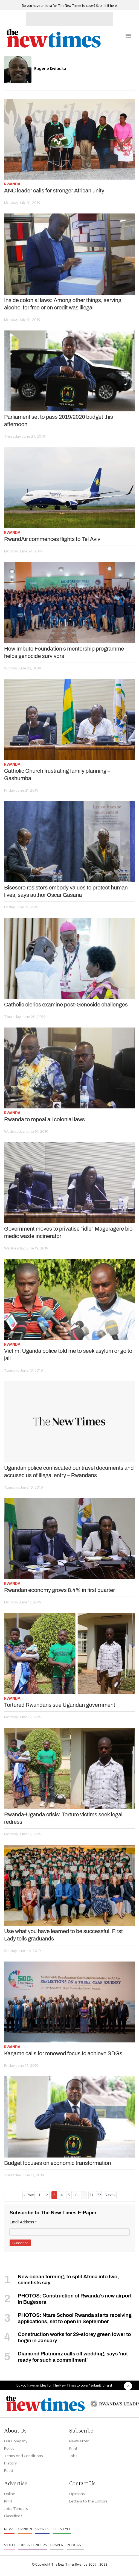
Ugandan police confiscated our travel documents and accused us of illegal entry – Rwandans (69, 1471)
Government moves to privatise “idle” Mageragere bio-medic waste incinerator (69, 1232)
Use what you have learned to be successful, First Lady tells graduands (63, 1935)
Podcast (75, 2545)
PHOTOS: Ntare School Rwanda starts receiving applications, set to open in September (75, 2318)
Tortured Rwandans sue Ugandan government (59, 1705)
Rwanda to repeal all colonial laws (44, 1119)
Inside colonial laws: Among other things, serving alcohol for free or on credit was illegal (62, 304)
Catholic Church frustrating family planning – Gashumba (57, 774)
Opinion (25, 2529)
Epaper (56, 2545)
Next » (110, 2195)
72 (99, 2195)
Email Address (23, 2222)
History (10, 2463)
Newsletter (79, 2441)
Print (73, 2448)
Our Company (15, 2441)
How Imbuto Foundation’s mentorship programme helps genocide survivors (64, 652)
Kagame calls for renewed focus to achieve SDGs (63, 2053)
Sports (42, 2529)
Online (9, 2494)
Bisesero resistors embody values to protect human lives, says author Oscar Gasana (66, 891)
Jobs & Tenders (32, 2545)
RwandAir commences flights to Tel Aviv (52, 539)
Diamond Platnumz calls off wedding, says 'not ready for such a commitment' (73, 2357)
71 (91, 2195)
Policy (9, 2448)
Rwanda (12, 184)
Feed (8, 2470)
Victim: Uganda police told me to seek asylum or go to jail (68, 1354)
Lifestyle (62, 2529)
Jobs (73, 2456)
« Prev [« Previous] (28, 2195)
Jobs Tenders (16, 2508)
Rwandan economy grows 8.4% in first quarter (59, 1590)
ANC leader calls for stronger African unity (54, 191)
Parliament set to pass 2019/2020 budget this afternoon (58, 420)
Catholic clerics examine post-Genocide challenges (66, 1005)
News (9, 2529)
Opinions (77, 2494)
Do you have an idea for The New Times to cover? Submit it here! (69, 5)
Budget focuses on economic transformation (57, 2163)
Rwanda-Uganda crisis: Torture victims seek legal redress (63, 1818)
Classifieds (13, 2516)
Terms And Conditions (23, 2456)
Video (9, 2545)
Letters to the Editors (88, 2501)
